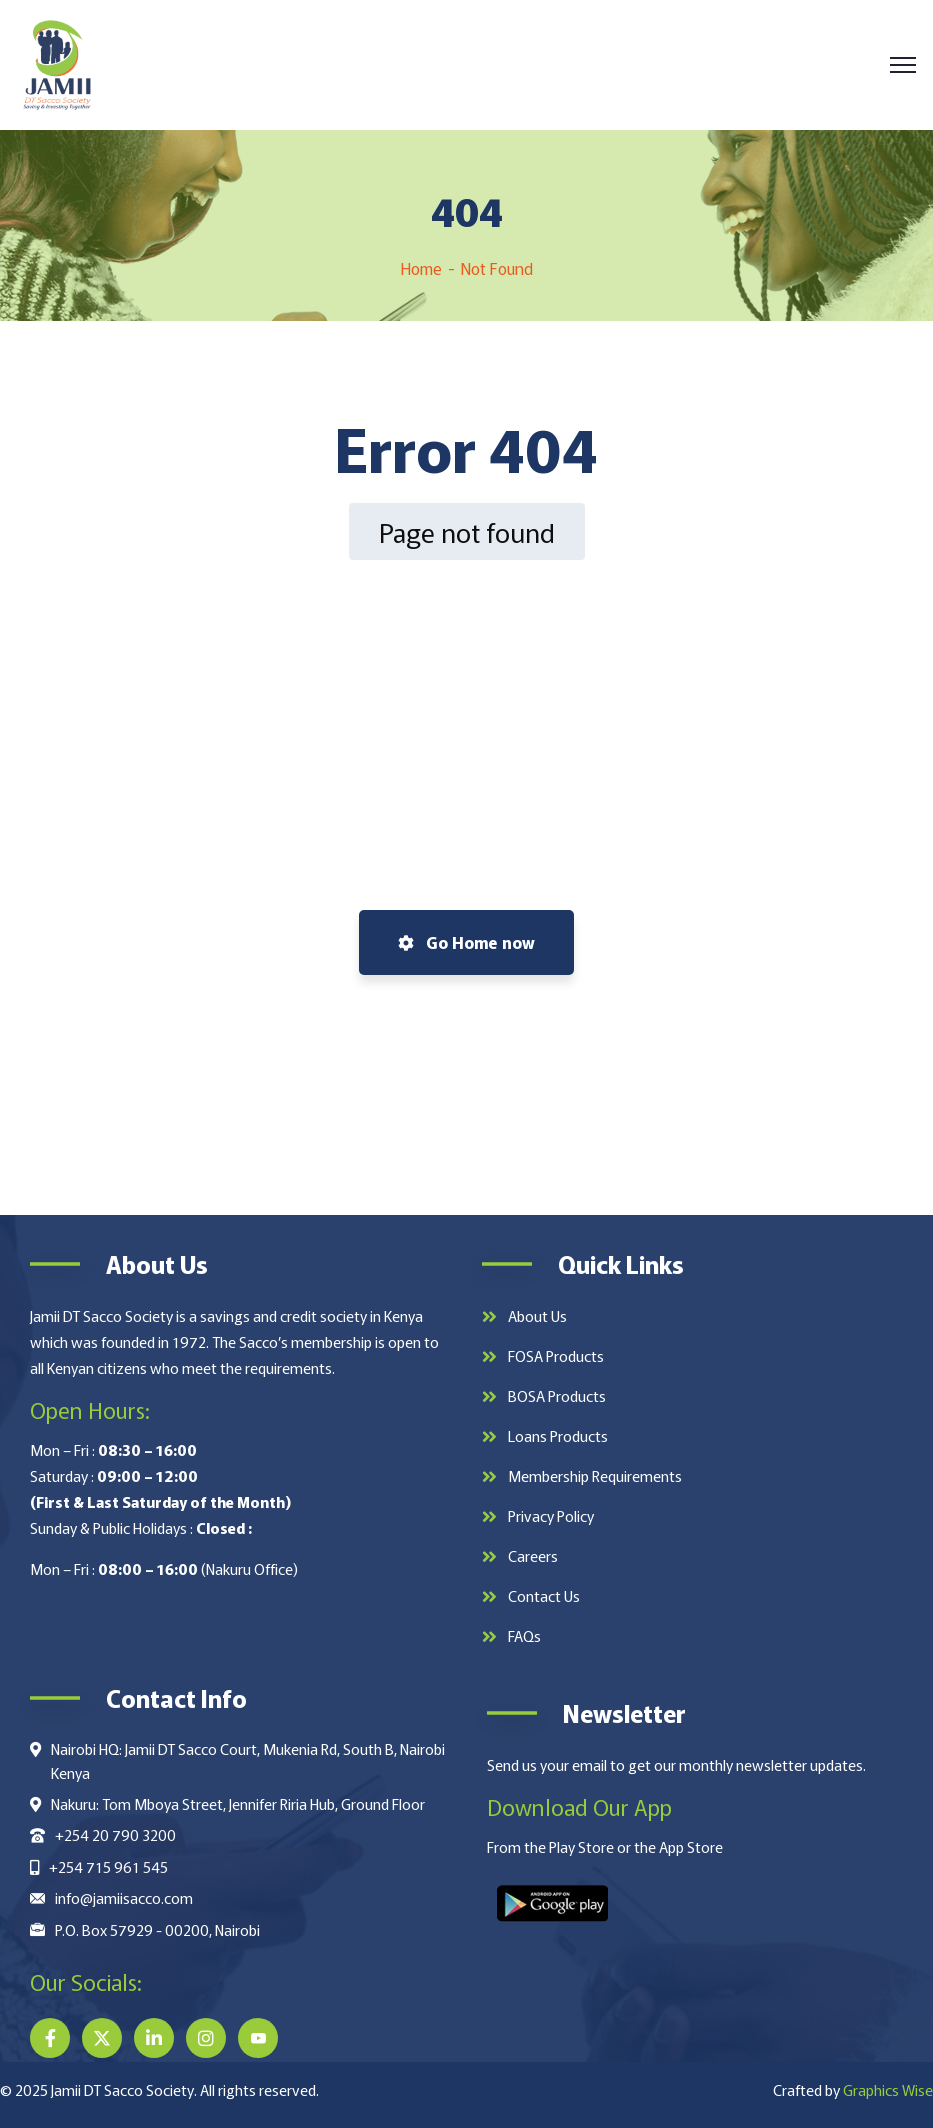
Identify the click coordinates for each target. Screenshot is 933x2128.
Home (421, 268)
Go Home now (466, 942)
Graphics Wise (888, 2089)
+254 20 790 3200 (115, 1834)
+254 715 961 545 (108, 1866)
